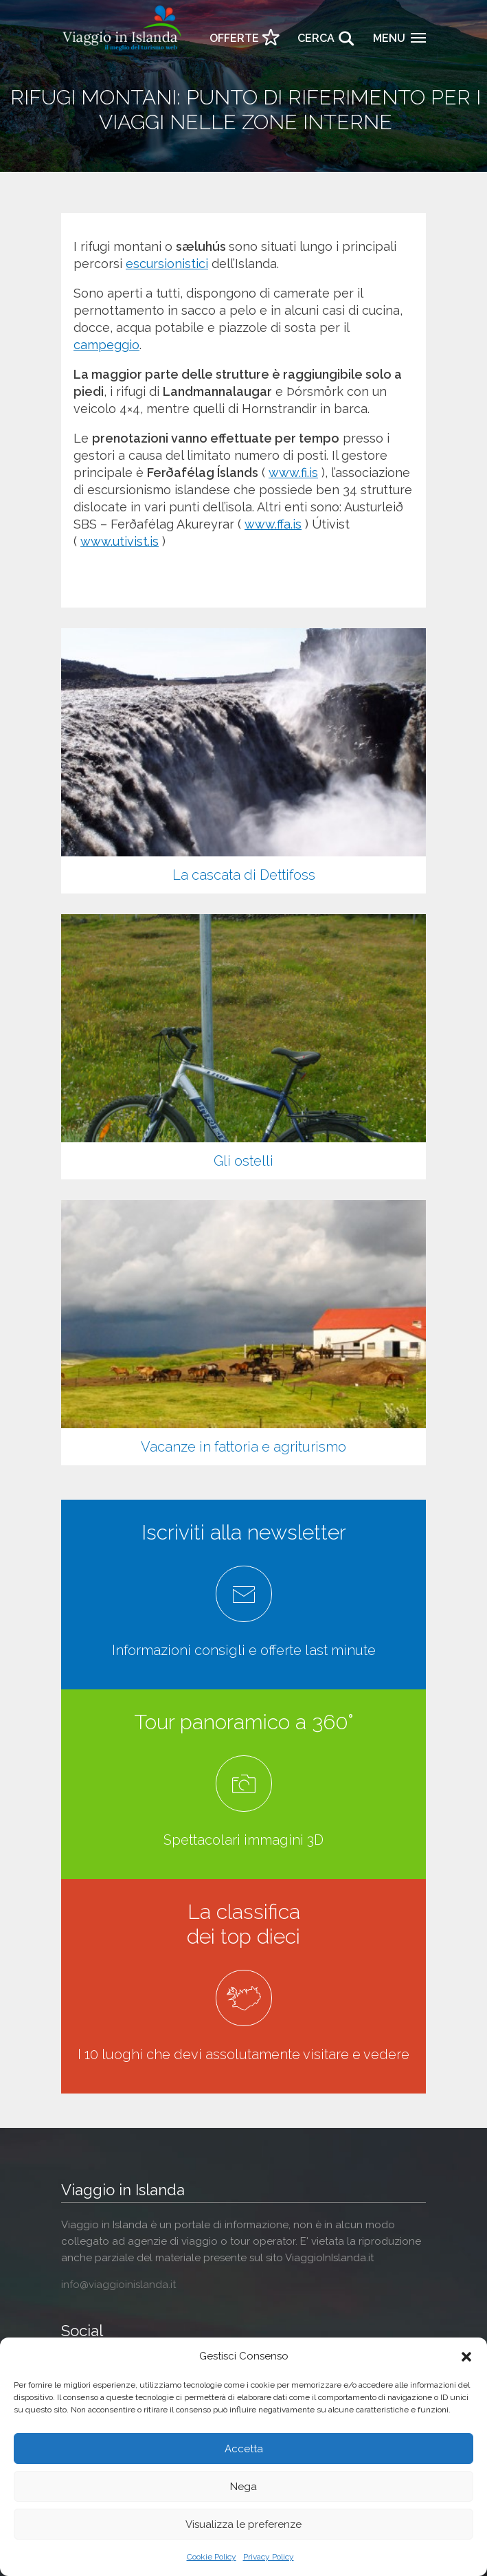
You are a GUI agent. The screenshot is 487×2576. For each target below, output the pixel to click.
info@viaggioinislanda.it (118, 2284)
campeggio (106, 344)
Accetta (244, 2449)
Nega (243, 2486)
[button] (466, 2357)
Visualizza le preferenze (243, 2524)
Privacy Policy (268, 2557)
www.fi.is (293, 472)
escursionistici (167, 263)
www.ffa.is (273, 524)
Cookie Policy (211, 2557)
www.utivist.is (119, 541)
